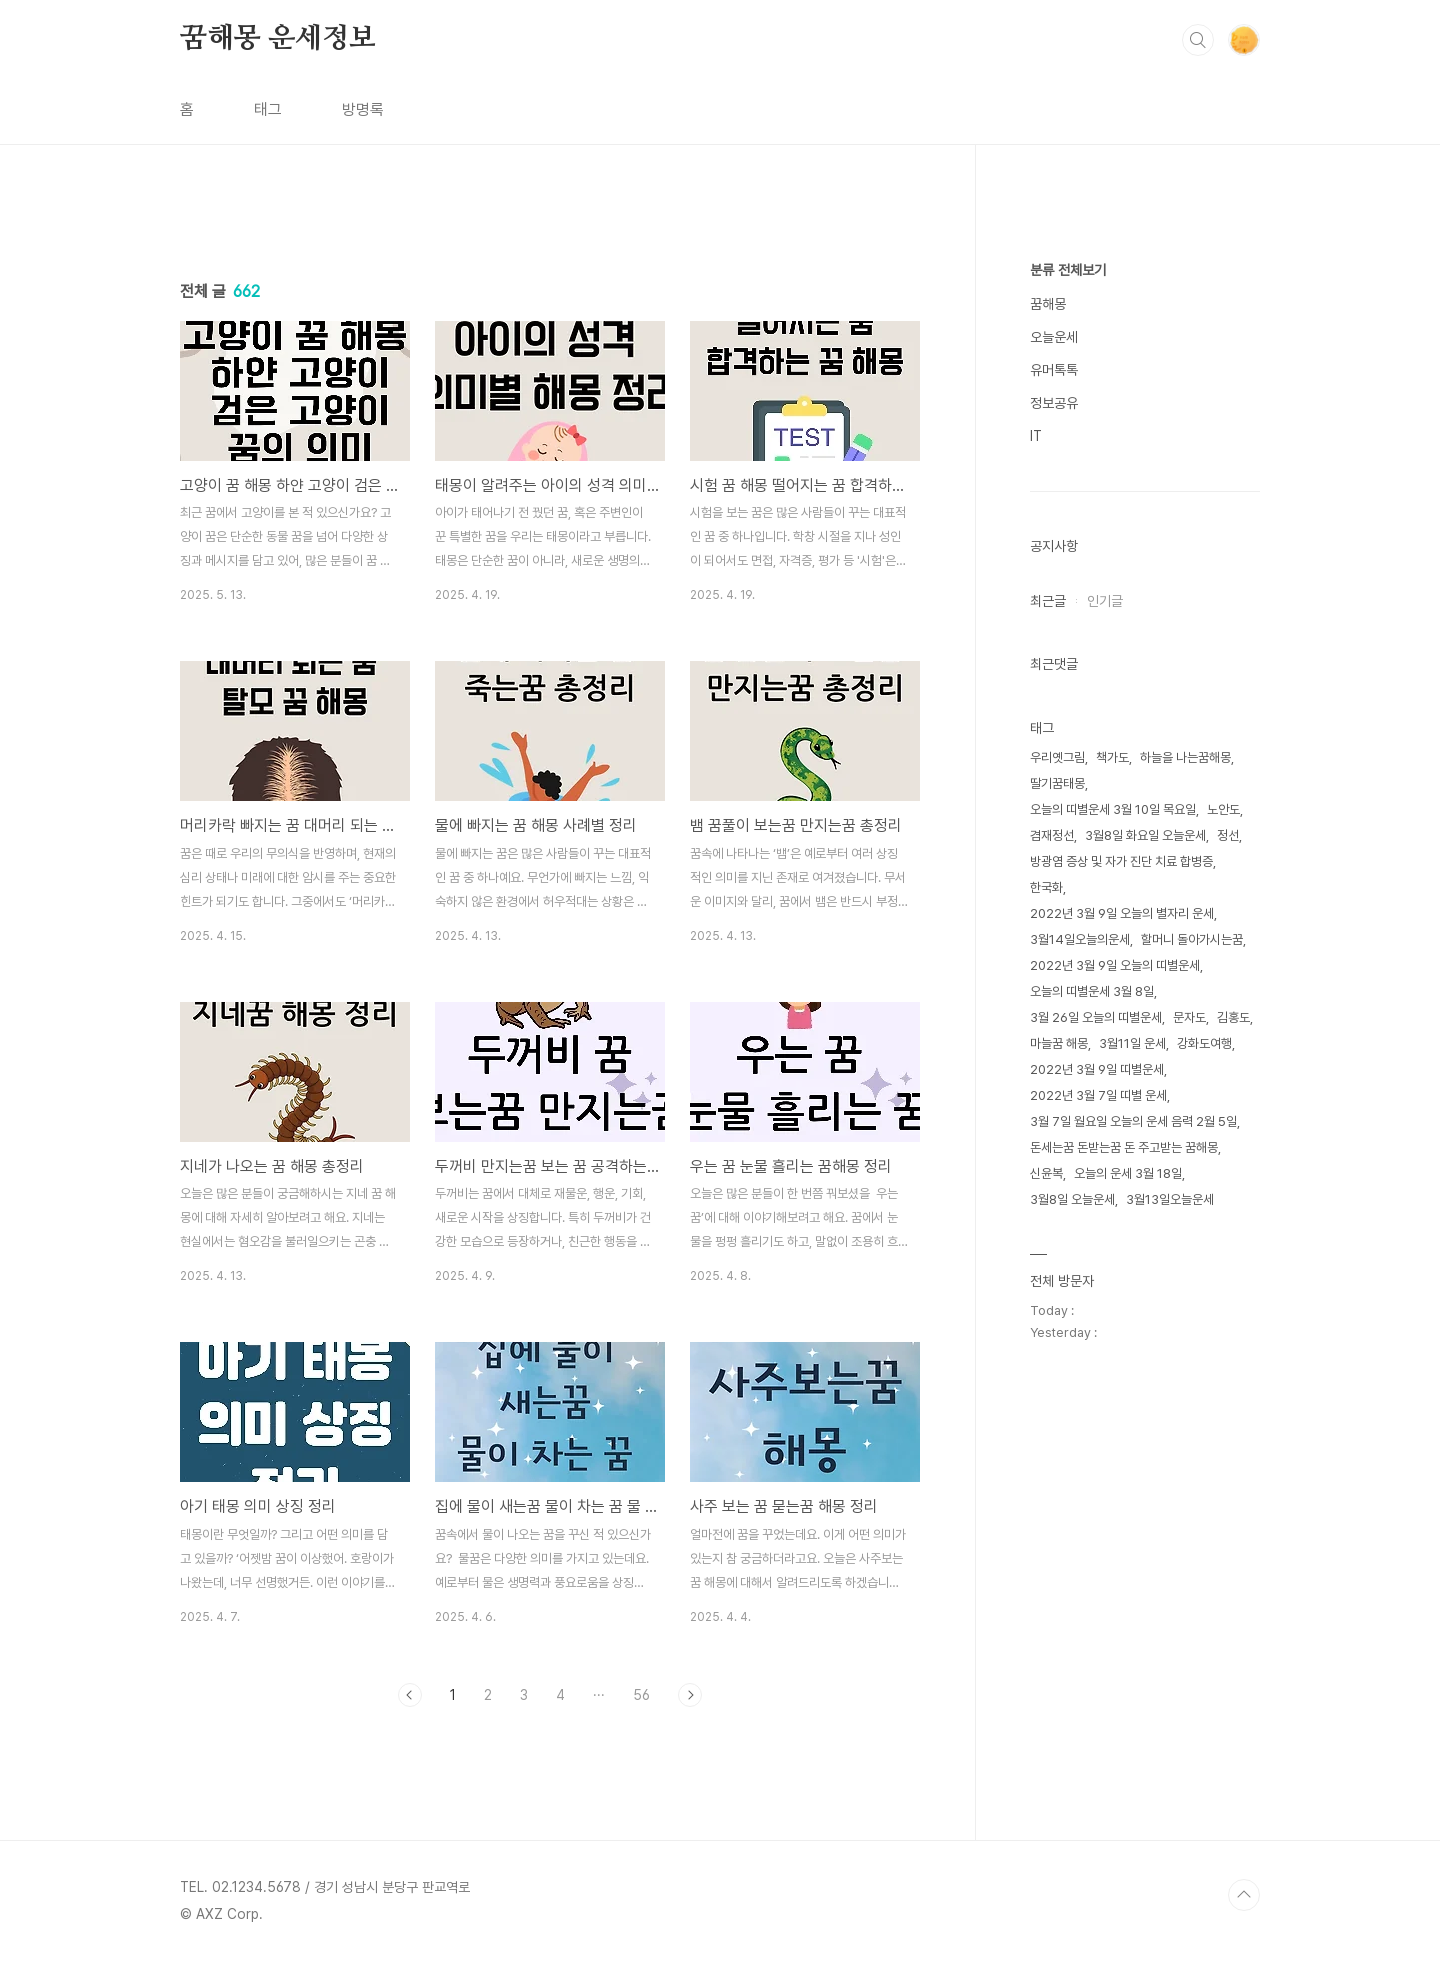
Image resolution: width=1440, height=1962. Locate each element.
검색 (1198, 40)
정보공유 (1054, 403)
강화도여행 (1204, 1043)
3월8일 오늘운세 (1072, 1199)
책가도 (1112, 757)
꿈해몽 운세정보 (277, 39)
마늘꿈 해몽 (1059, 1043)
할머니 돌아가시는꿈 (1192, 939)
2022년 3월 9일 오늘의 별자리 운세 (1122, 913)
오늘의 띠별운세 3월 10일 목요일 (1113, 809)
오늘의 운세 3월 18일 (1128, 1173)
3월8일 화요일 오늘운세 (1145, 835)
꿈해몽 (1048, 304)
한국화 (1046, 887)
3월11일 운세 (1132, 1043)
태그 (268, 109)
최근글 (1048, 601)
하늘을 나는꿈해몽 (1185, 757)
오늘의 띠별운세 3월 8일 (1092, 991)
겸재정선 (1052, 835)
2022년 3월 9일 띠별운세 (1097, 1069)
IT (1036, 436)
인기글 (1105, 601)
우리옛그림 (1057, 757)
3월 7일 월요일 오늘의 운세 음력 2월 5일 (1133, 1121)
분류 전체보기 (1068, 270)
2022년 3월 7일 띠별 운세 (1098, 1095)
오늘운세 (1054, 337)
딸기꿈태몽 (1057, 783)
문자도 (1189, 1017)
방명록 (363, 109)
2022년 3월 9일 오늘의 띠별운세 (1115, 965)
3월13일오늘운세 (1170, 1199)
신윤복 (1046, 1173)
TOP (1244, 1895)
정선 (1228, 835)
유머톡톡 (1054, 370)
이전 (410, 1695)
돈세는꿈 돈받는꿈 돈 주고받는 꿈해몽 (1124, 1147)
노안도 (1223, 809)
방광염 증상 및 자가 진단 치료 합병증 (1121, 861)
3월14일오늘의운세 (1080, 939)
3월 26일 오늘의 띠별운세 (1096, 1017)
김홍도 (1233, 1017)
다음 (690, 1695)
